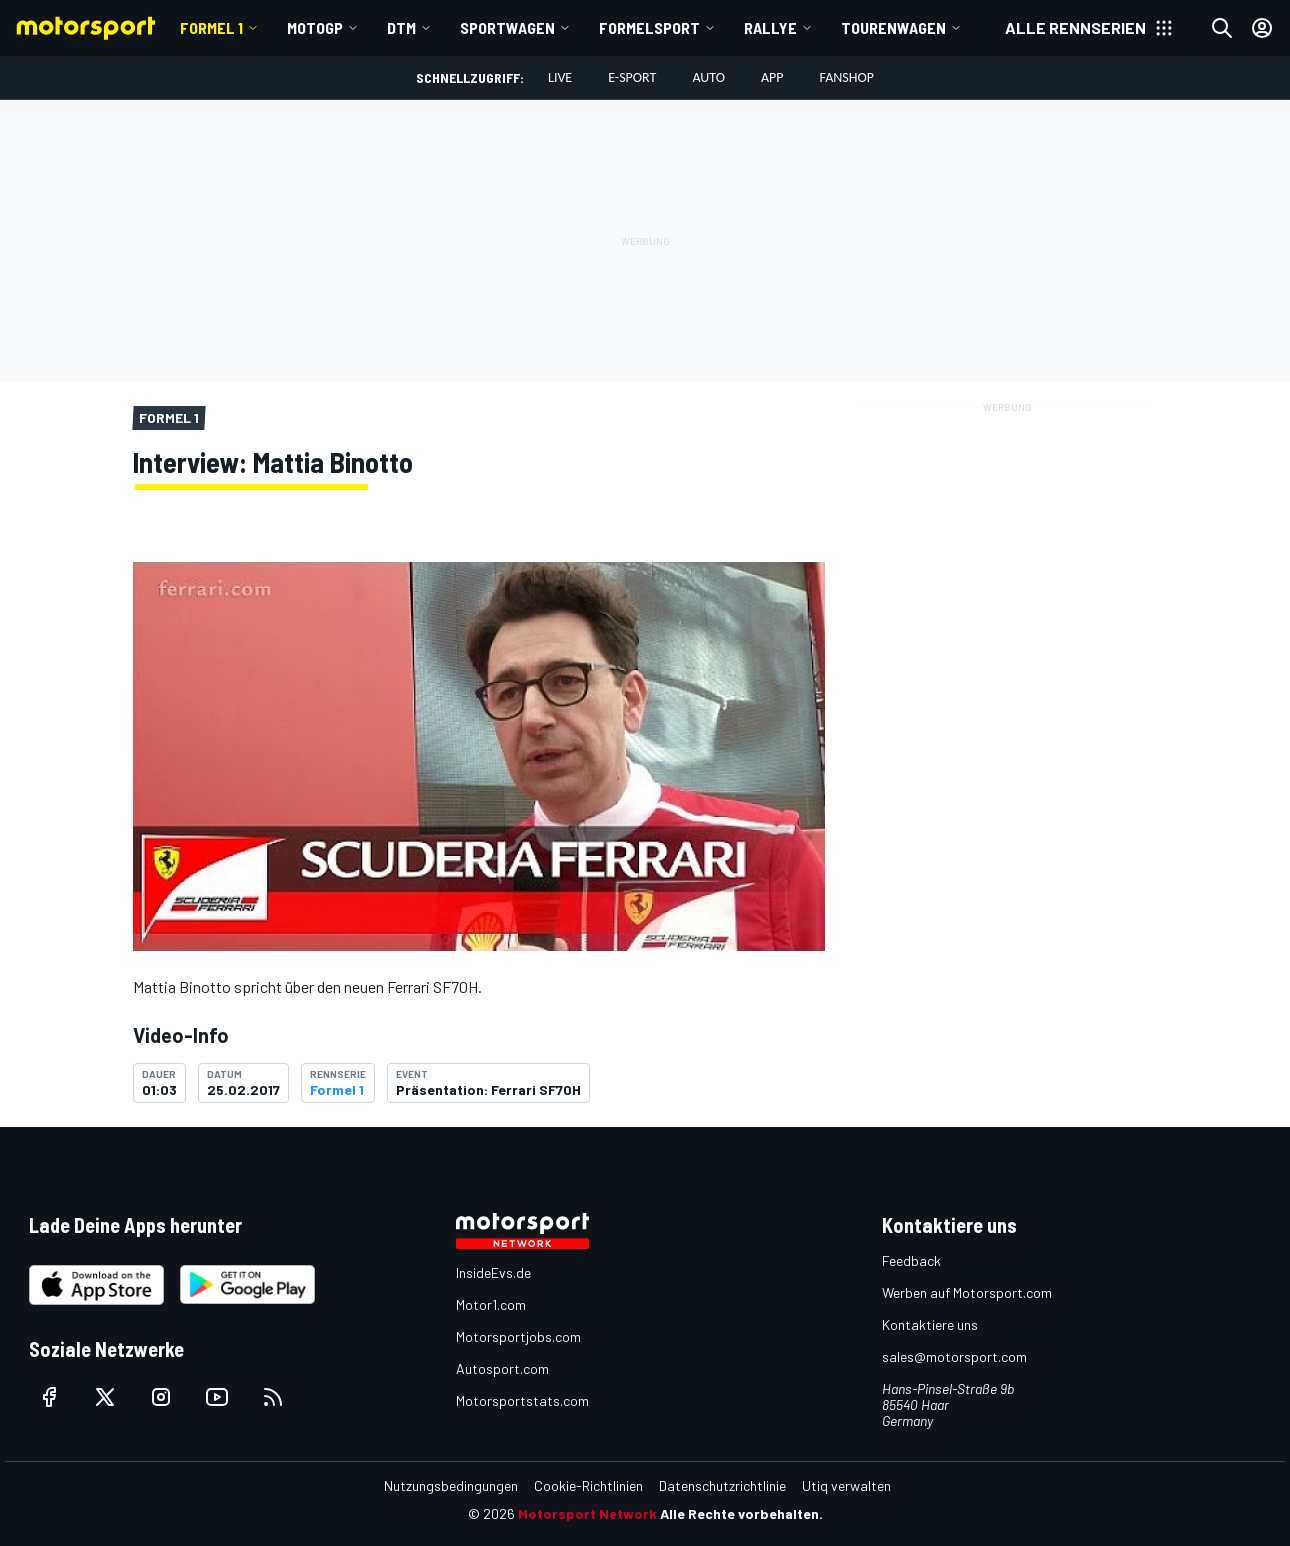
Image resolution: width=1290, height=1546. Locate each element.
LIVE (560, 77)
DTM (401, 27)
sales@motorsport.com (954, 1356)
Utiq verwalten (846, 1485)
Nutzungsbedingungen (451, 1485)
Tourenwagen (893, 27)
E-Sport (632, 77)
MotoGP (315, 27)
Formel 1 (211, 27)
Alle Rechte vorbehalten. (741, 1513)
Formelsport (649, 27)
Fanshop (847, 77)
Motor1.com (491, 1304)
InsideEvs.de (493, 1272)
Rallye (770, 27)
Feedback (911, 1260)
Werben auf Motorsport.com (967, 1292)
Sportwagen (507, 27)
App (772, 77)
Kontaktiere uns (930, 1324)
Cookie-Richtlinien (588, 1485)
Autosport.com (502, 1368)
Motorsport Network (587, 1513)
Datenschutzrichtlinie (722, 1485)
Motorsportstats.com (522, 1400)
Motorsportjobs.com (518, 1336)
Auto (708, 77)
